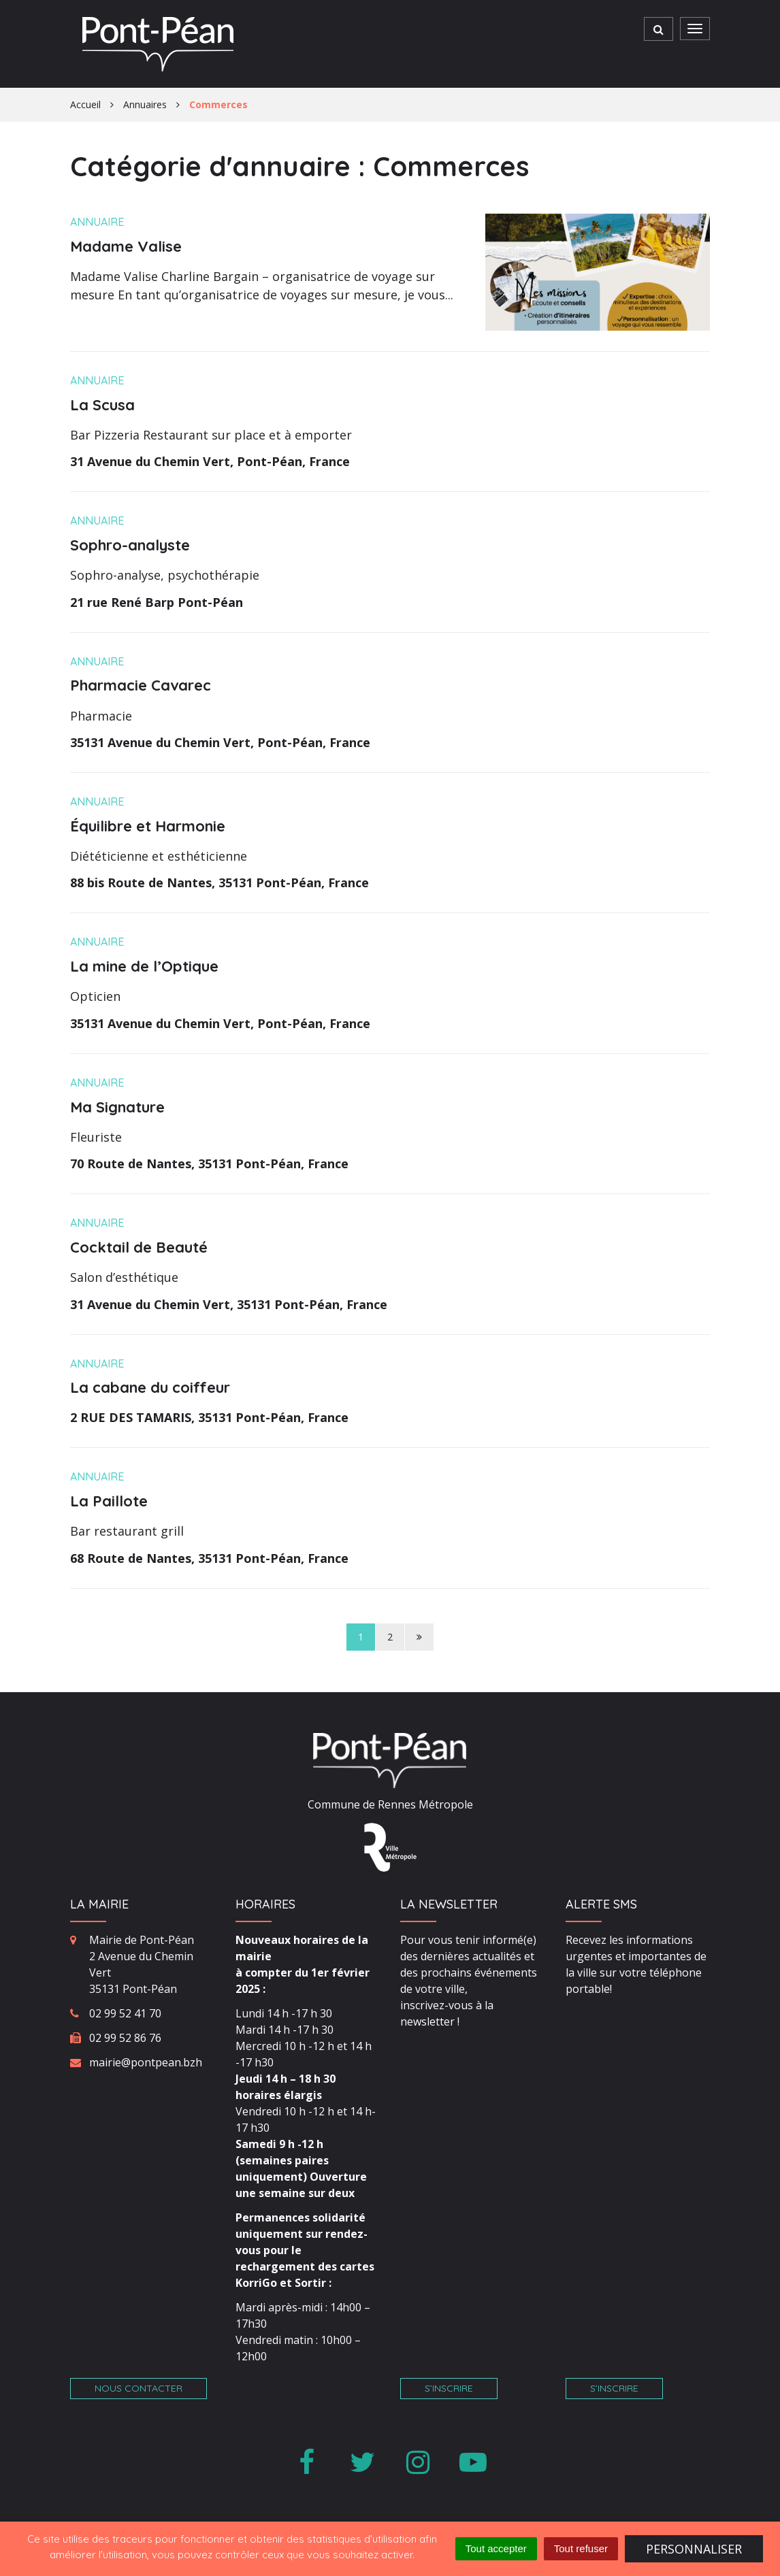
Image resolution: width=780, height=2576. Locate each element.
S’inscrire (449, 2388)
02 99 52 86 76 (125, 2037)
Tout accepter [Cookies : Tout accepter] (496, 2548)
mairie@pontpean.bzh (145, 2062)
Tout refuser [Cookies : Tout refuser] (581, 2548)
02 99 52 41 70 (125, 2013)
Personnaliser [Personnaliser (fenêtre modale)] (694, 2549)
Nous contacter (138, 2388)
